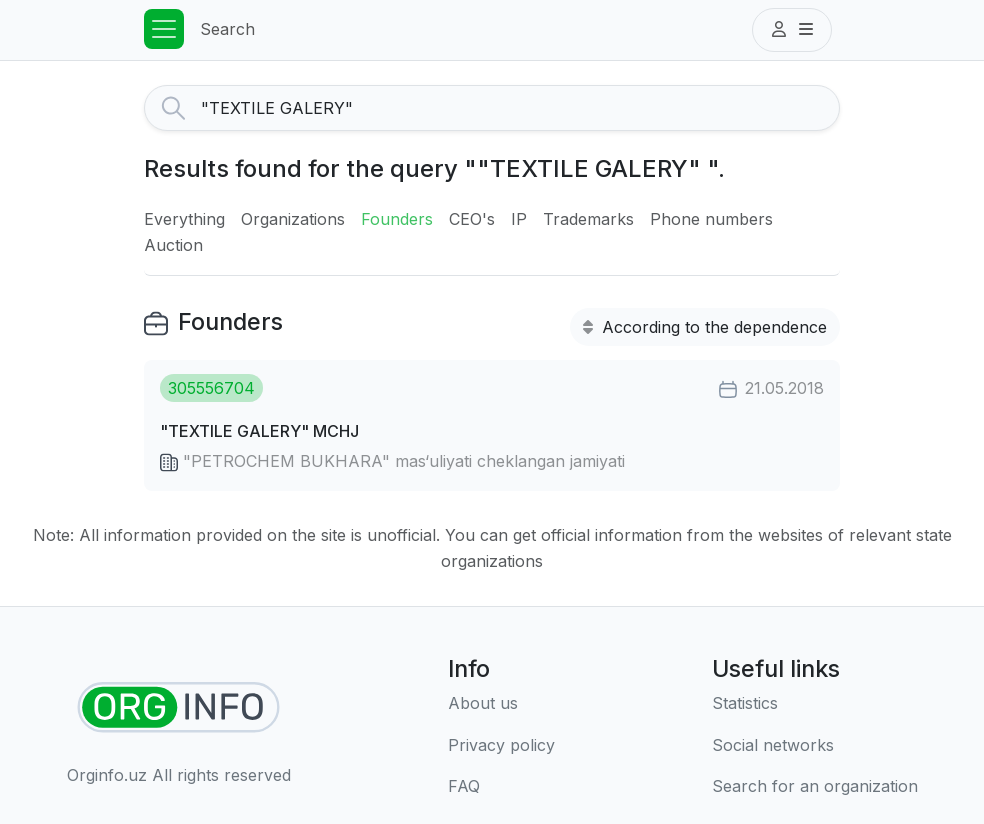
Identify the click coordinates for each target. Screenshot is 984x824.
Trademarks (588, 219)
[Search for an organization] (815, 787)
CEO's (472, 219)
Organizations (293, 219)
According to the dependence (705, 327)
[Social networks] (815, 746)
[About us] (501, 704)
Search (227, 29)
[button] (792, 30)
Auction (173, 245)
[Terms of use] (501, 746)
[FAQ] (501, 787)
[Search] (520, 108)
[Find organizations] (178, 707)
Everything (184, 219)
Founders (397, 219)
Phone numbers (711, 219)
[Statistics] (815, 704)
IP (519, 219)
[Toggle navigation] (164, 29)
